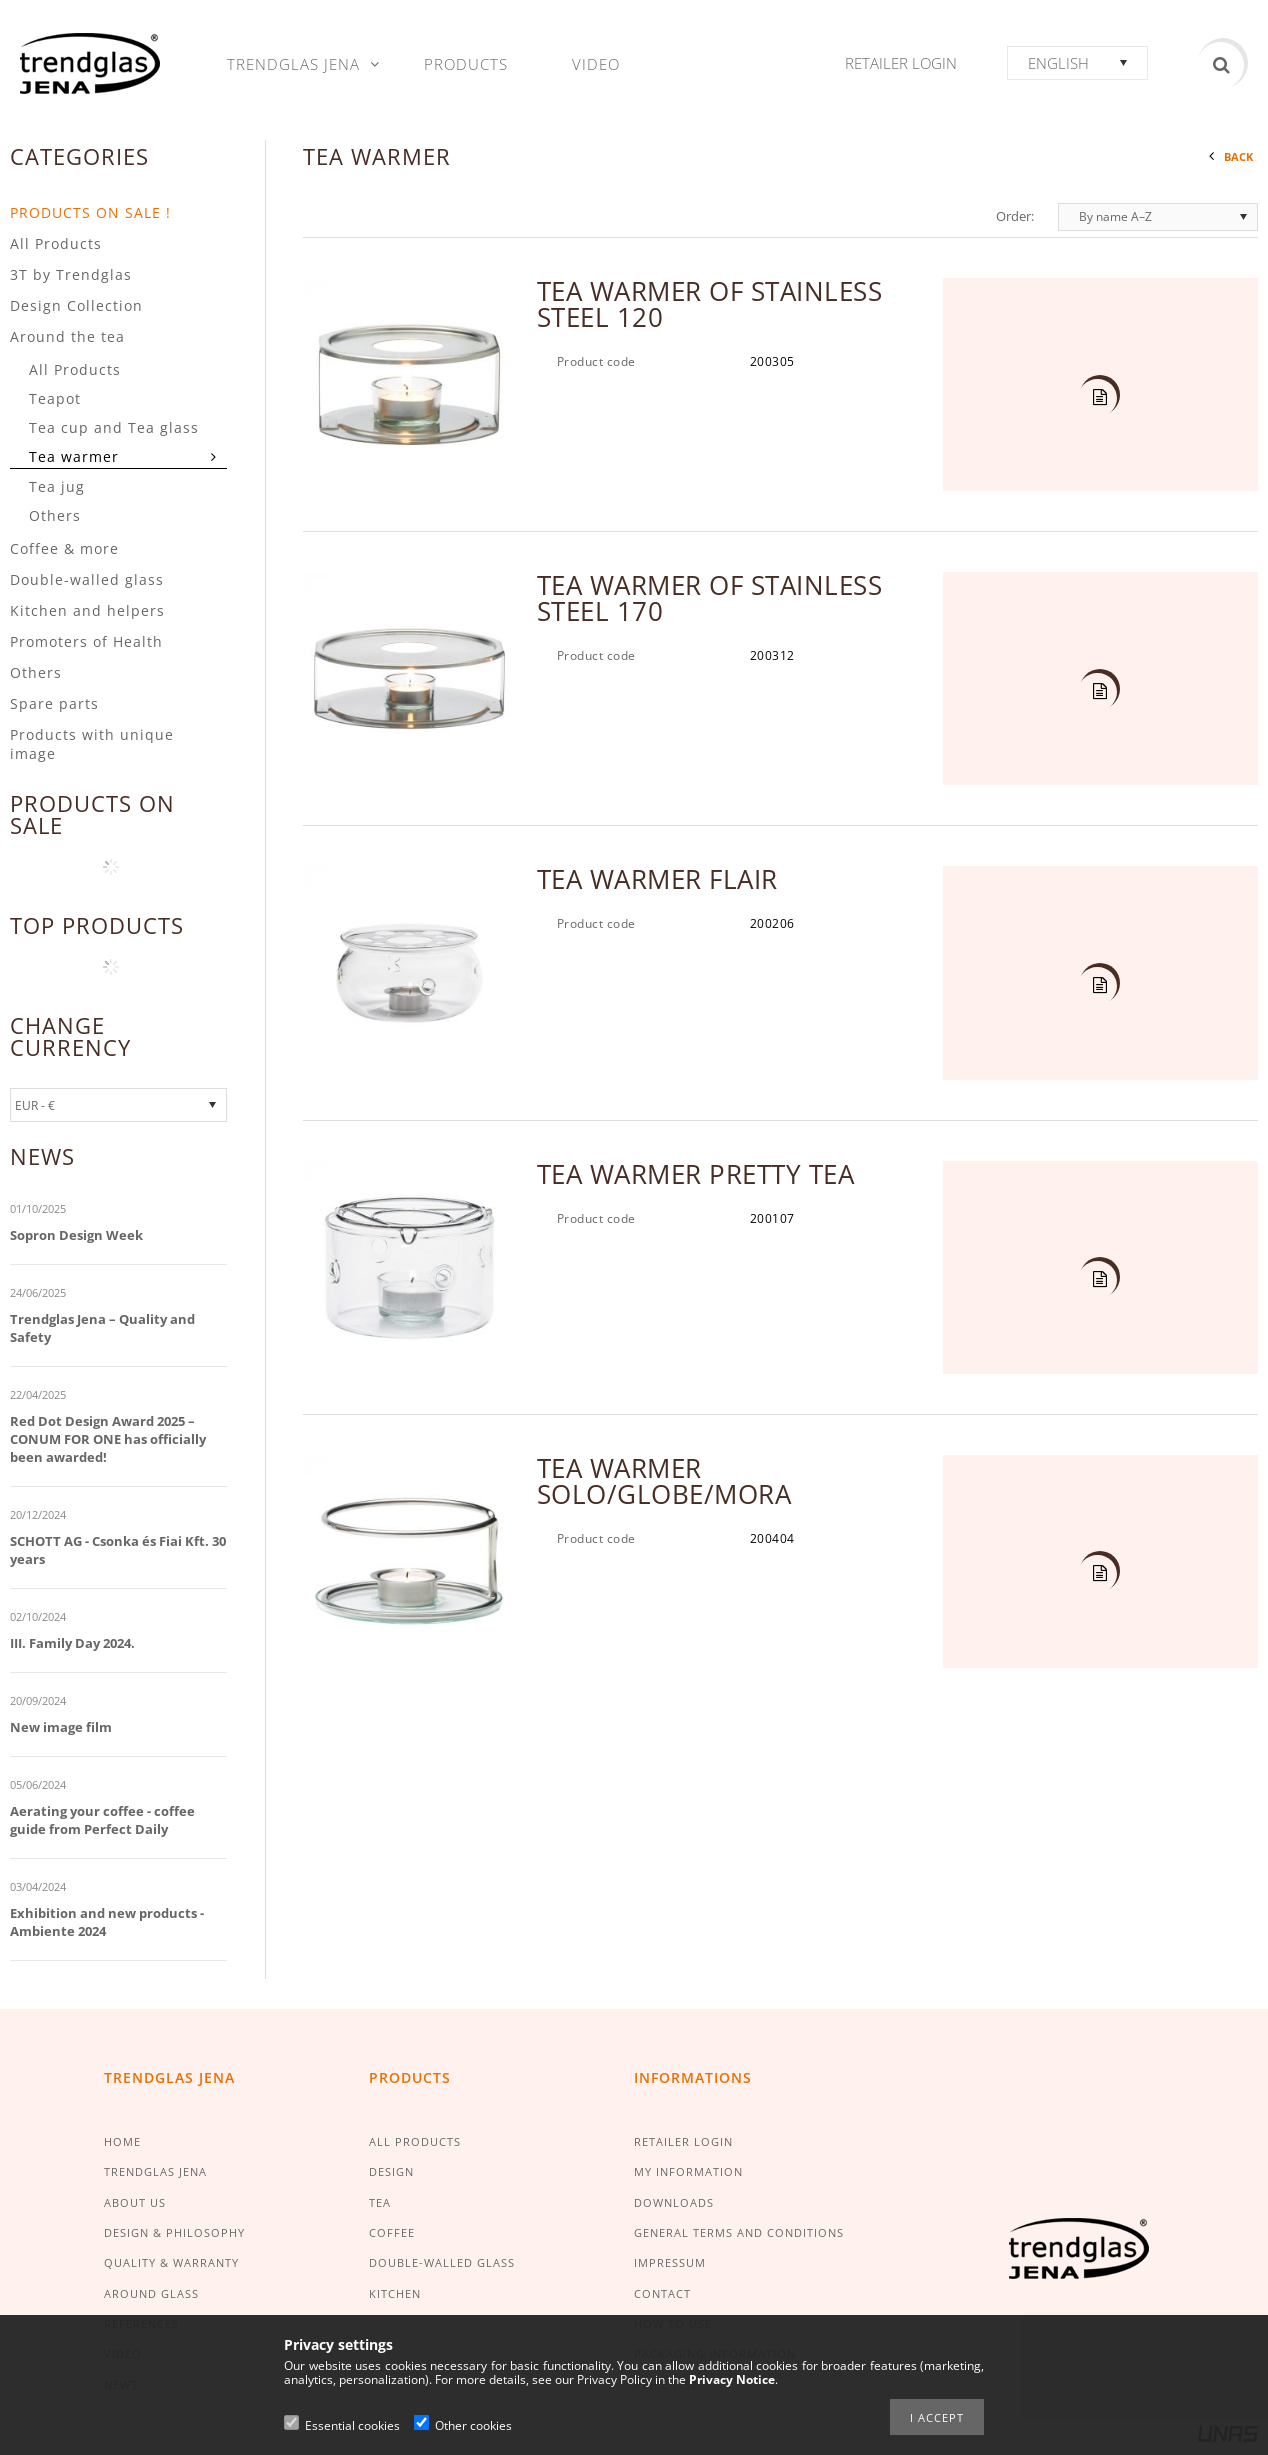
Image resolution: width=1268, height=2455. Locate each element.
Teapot (55, 398)
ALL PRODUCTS (415, 2141)
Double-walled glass (87, 579)
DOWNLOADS (674, 2202)
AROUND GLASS (151, 2293)
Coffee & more (64, 548)
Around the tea (67, 336)
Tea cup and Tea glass (114, 427)
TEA (380, 2202)
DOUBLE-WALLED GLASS (442, 2262)
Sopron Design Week (76, 1235)
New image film (61, 1727)
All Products (56, 243)
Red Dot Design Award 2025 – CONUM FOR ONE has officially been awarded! (108, 1439)
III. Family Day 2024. (72, 1643)
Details (1097, 398)
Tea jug (57, 486)
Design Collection (76, 305)
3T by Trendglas (71, 274)
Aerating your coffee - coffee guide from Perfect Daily (102, 1820)
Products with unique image (92, 744)
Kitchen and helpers (87, 610)
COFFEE (392, 2232)
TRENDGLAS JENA (155, 2171)
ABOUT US (135, 2202)
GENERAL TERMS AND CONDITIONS (739, 2232)
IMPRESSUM (670, 2262)
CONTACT (662, 2293)
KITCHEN (395, 2293)
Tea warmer (74, 456)
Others (55, 515)
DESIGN (391, 2171)
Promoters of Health (86, 641)
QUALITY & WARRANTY (171, 2262)
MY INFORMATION (688, 2171)
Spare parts (54, 703)
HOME (122, 2141)
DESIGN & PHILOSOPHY (174, 2232)
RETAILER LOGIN (683, 2141)
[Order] (1158, 217)
